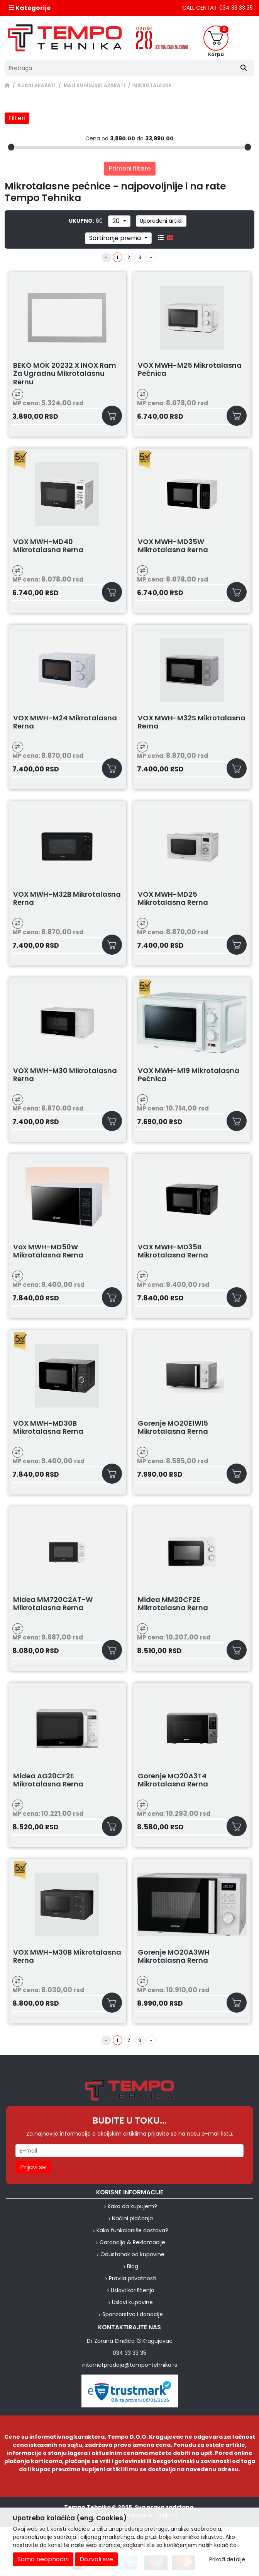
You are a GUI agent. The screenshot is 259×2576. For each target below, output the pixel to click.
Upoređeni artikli (161, 221)
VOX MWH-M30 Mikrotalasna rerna (65, 1075)
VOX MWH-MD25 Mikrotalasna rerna (173, 899)
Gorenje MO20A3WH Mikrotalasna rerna (174, 1956)
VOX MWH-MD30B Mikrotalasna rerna (48, 1427)
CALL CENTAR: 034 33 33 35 (217, 8)
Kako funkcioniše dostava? (132, 2230)
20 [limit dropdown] (116, 221)
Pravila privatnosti (132, 2278)
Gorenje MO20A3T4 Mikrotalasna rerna (173, 1780)
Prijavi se (33, 2167)
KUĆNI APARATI (37, 85)
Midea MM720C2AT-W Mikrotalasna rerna (53, 1604)
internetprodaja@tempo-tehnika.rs (129, 2365)
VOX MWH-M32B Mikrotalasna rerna (67, 899)
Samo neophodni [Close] (43, 2559)
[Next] (151, 257)
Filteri (16, 118)
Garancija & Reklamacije (132, 2242)
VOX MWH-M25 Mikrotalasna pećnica (190, 370)
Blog (132, 2266)
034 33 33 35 (129, 2353)
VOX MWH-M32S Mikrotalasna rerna (191, 722)
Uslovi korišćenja (132, 2290)
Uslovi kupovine (132, 2302)
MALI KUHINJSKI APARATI (94, 85)
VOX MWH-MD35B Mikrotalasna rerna (173, 1251)
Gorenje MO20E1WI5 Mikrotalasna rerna (173, 1427)
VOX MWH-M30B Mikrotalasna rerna (67, 1956)
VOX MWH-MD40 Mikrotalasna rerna (48, 546)
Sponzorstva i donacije (132, 2314)
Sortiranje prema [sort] (115, 238)
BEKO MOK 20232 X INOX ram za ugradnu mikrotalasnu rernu (64, 374)
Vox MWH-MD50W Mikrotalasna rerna (48, 1251)
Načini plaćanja (132, 2218)
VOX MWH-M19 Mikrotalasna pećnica (188, 1075)
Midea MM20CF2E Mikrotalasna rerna (173, 1604)
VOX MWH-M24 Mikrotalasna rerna (65, 722)
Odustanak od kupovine (132, 2254)
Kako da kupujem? (132, 2206)
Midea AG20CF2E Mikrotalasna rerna (48, 1780)
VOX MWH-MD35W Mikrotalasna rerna (173, 546)
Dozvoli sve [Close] (96, 2559)
